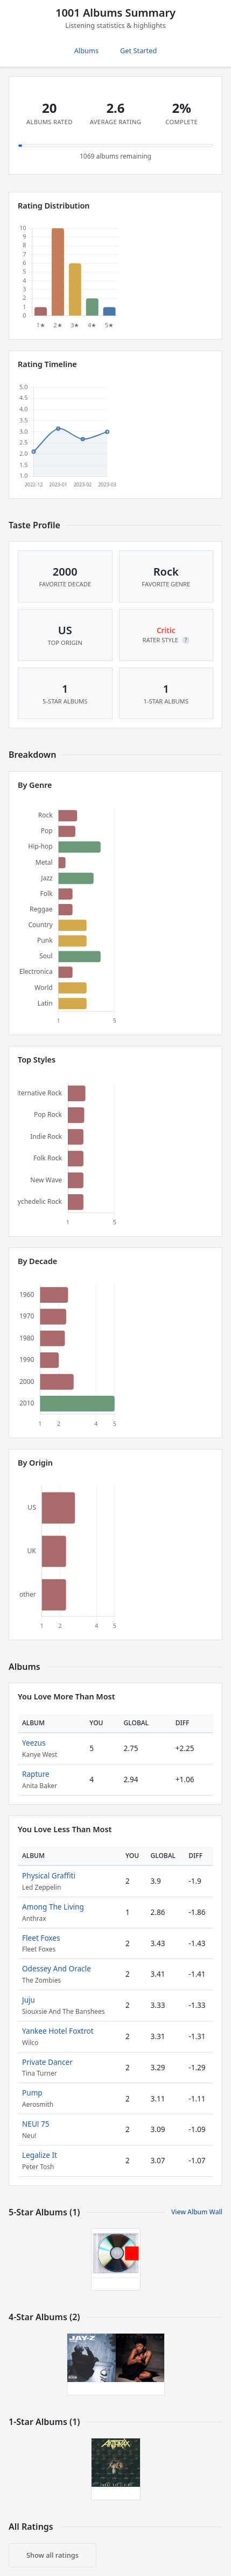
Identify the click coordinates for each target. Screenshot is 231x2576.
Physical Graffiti (48, 1875)
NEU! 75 (36, 2124)
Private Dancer (47, 2062)
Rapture (36, 1774)
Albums (86, 50)
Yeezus (34, 1743)
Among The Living (53, 1906)
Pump (32, 2092)
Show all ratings (52, 2555)
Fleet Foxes (41, 1938)
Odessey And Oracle (56, 1968)
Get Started (138, 50)
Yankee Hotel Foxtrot (58, 2031)
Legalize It (39, 2155)
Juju (28, 1999)
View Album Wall (196, 2211)
